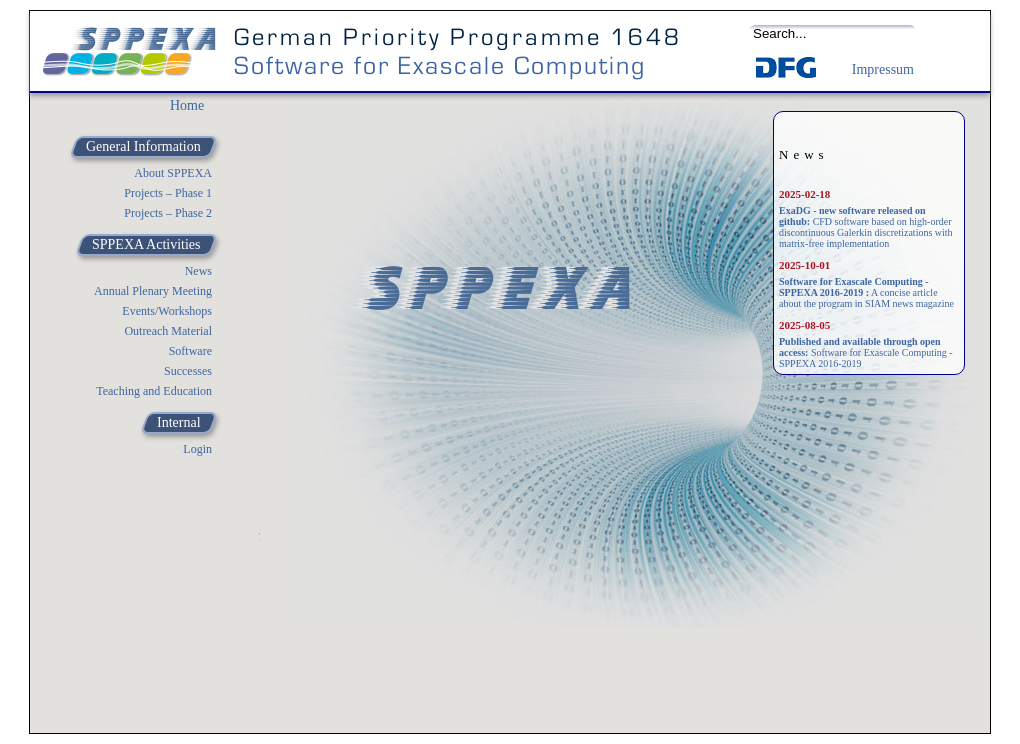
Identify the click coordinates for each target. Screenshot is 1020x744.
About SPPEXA (173, 173)
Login (197, 449)
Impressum (883, 69)
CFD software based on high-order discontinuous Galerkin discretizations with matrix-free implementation (866, 227)
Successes (188, 371)
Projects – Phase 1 (168, 193)
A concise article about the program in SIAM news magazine (866, 292)
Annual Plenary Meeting (153, 291)
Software (190, 351)
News (198, 271)
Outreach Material (168, 331)
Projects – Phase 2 (168, 213)
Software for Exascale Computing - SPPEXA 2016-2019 (866, 352)
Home (187, 105)
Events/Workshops (167, 311)
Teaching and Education (154, 391)
